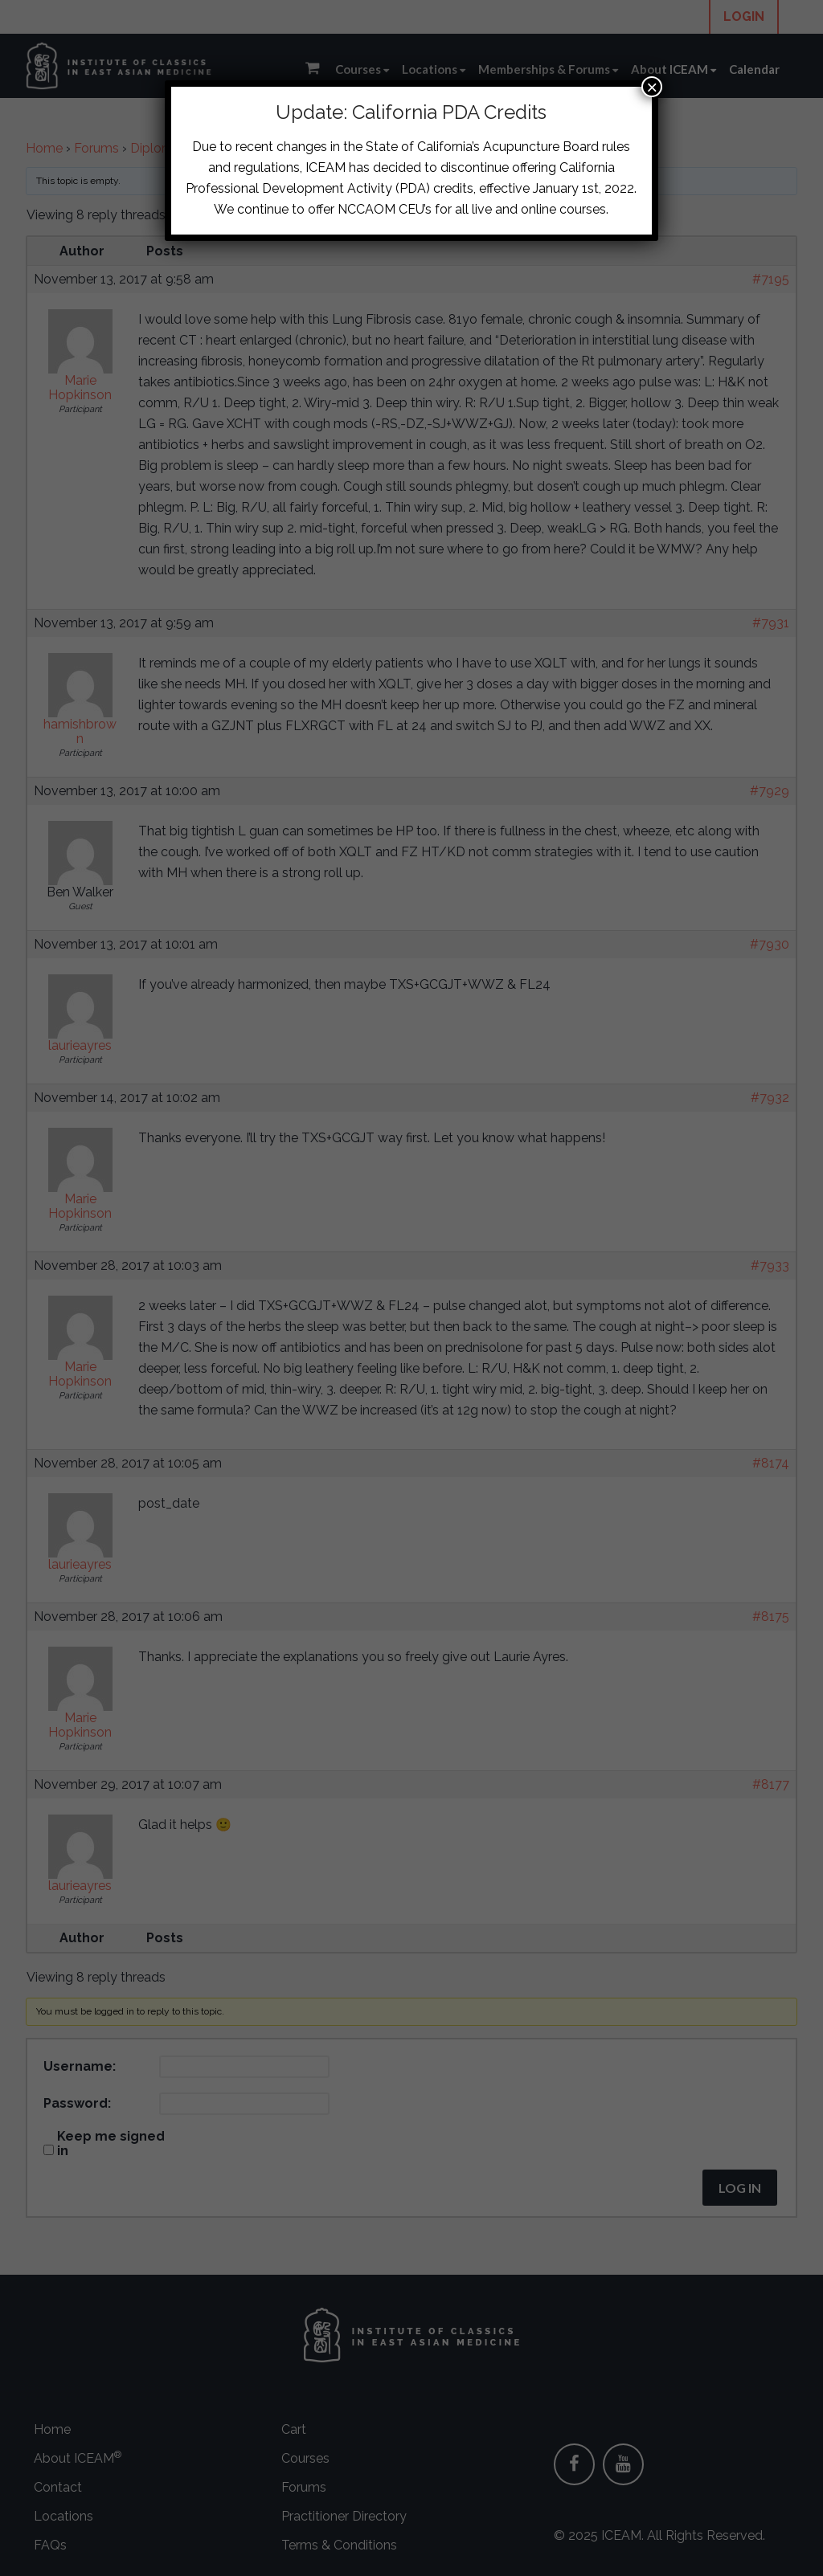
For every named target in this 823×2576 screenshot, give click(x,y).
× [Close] (651, 86)
